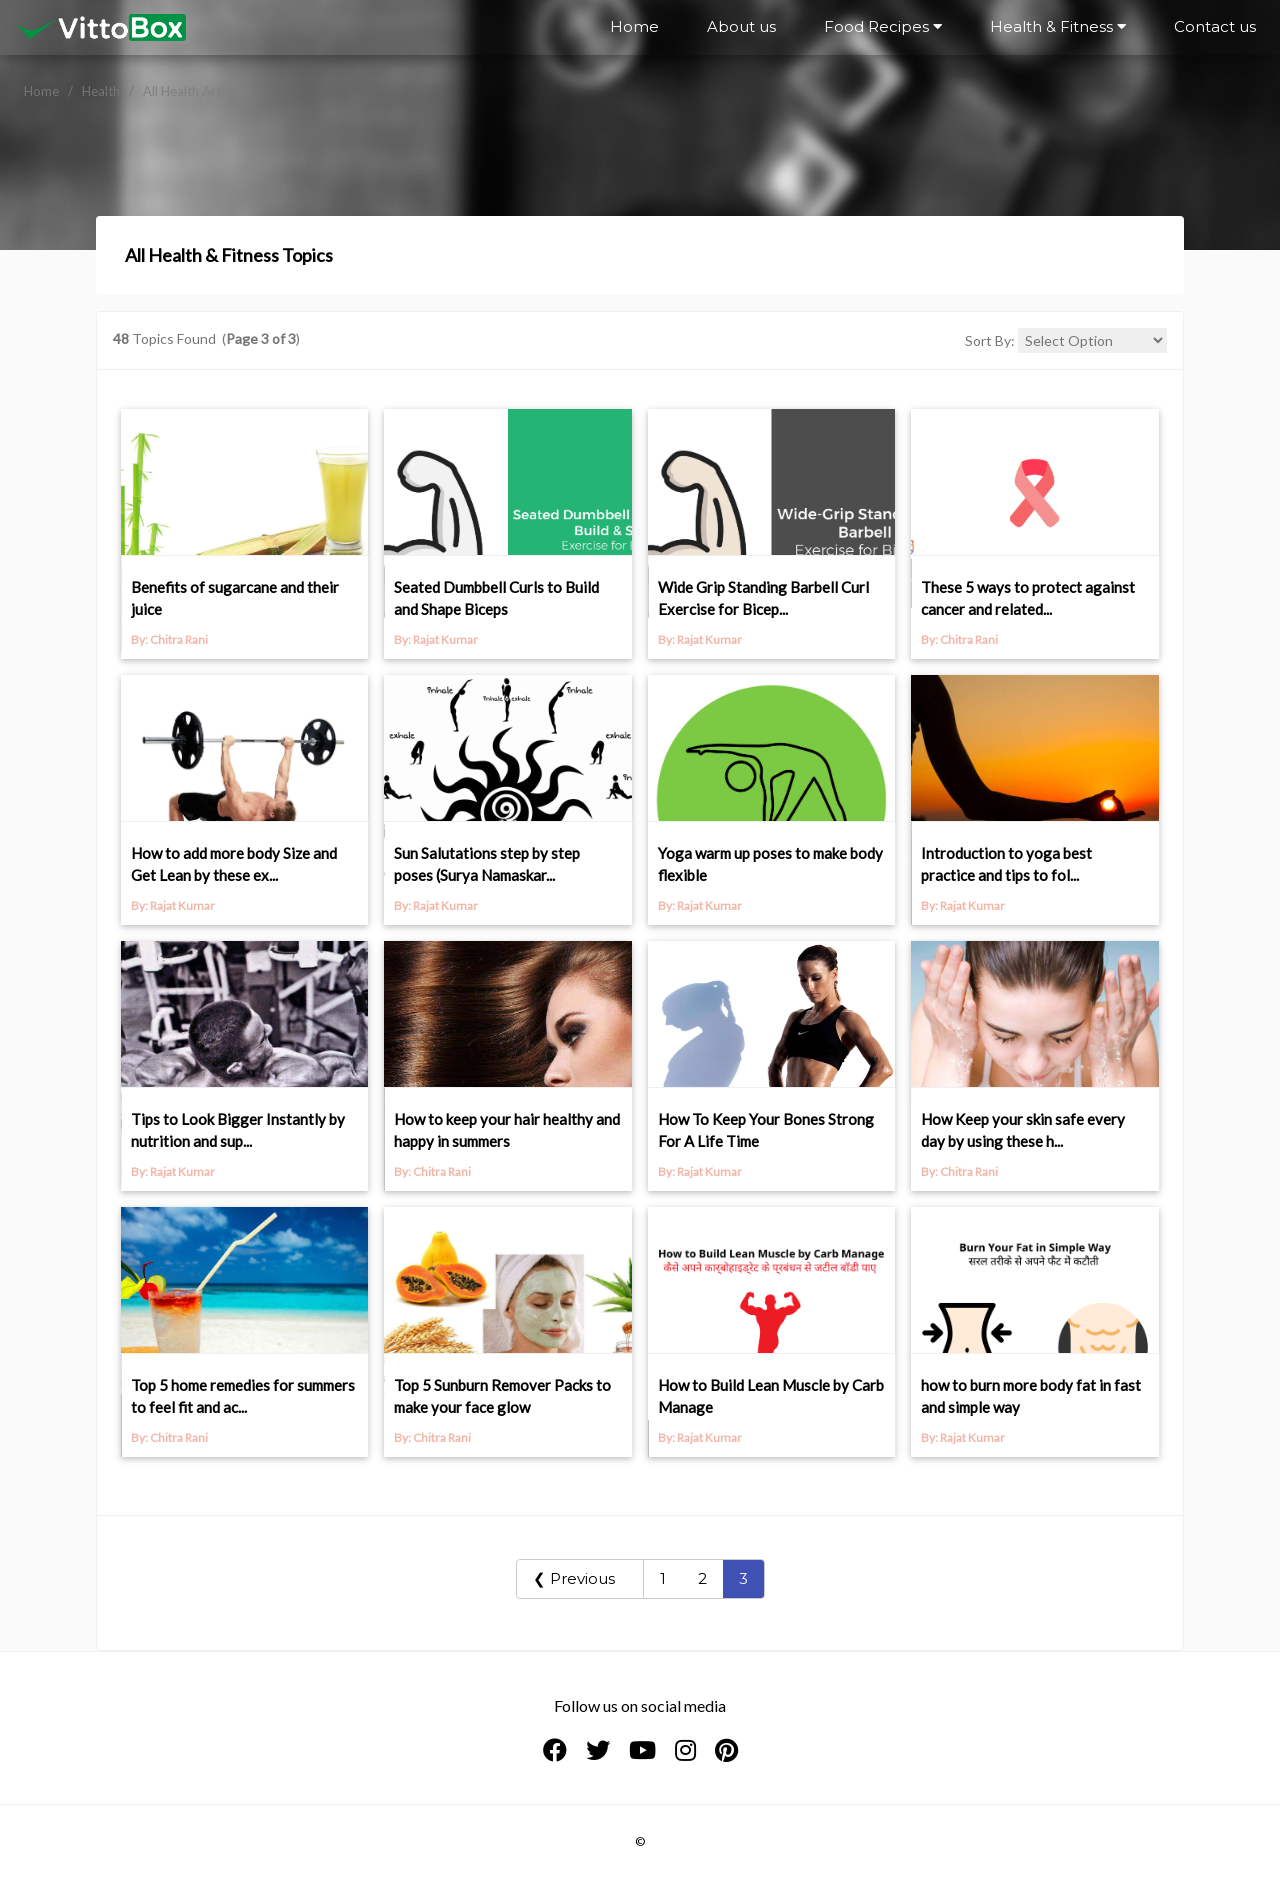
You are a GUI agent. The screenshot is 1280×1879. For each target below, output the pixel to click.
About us (741, 26)
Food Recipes (883, 26)
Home (634, 26)
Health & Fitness (1058, 26)
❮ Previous (580, 1578)
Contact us (1215, 26)
